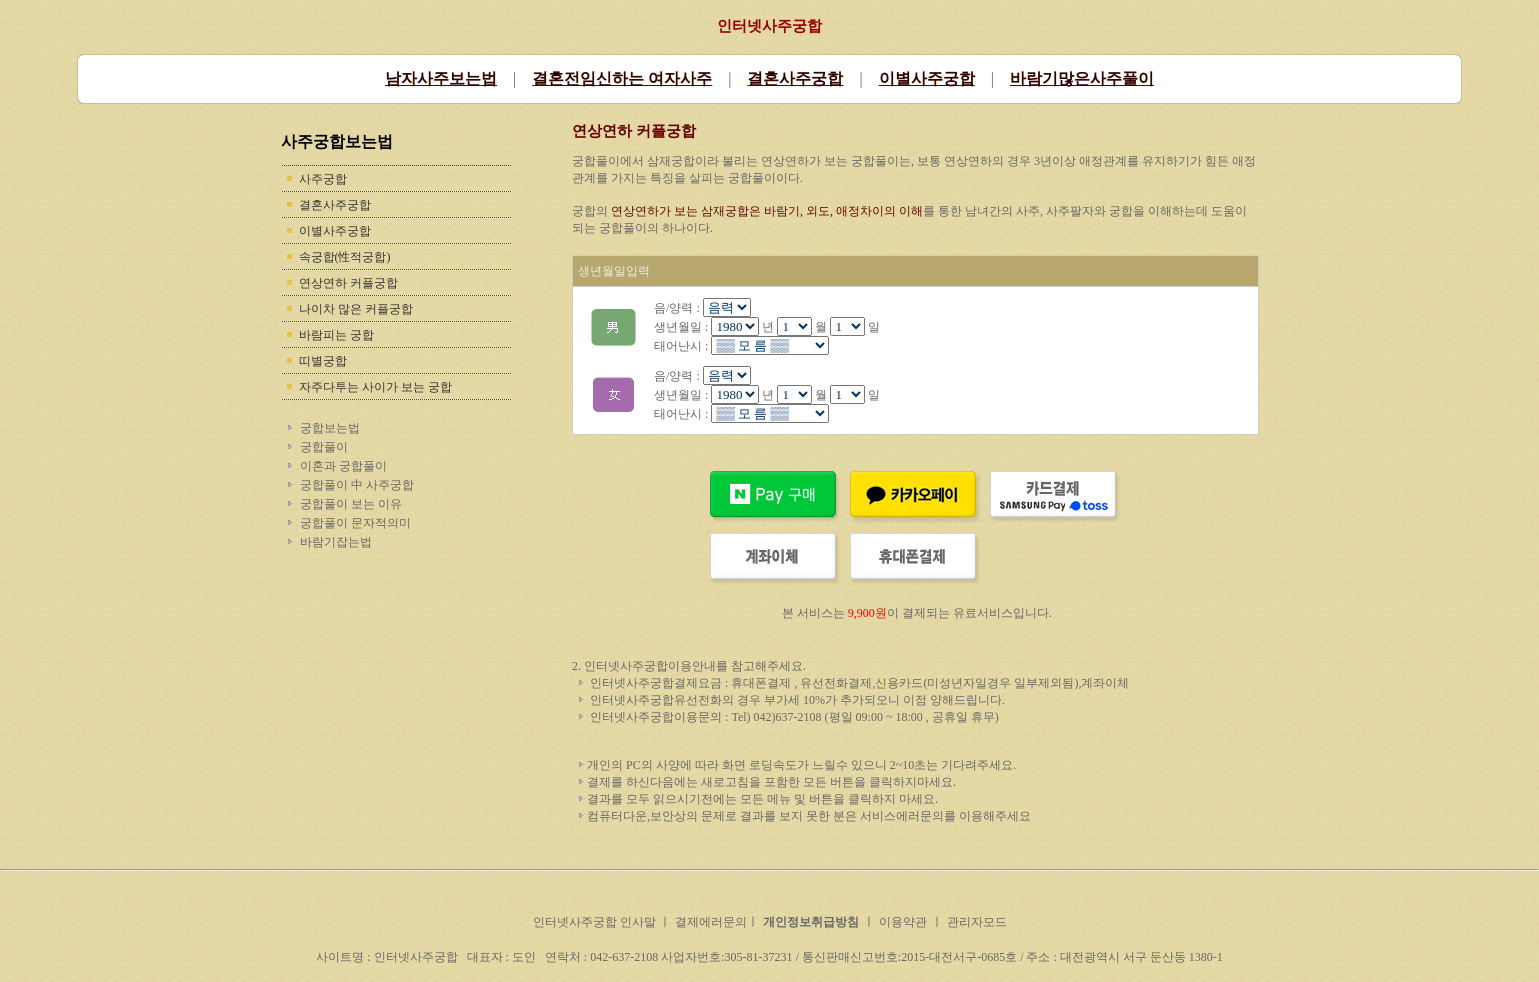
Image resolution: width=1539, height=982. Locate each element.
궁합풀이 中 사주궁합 (357, 485)
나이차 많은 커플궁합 (356, 309)
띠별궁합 (323, 361)
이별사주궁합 (335, 231)
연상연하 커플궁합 (348, 283)
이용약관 (903, 922)
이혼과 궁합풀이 (343, 466)
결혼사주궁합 (335, 205)
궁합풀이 (324, 447)
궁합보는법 (330, 428)
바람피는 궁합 (336, 335)
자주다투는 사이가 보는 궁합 (375, 387)
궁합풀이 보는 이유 (351, 504)
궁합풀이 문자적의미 (355, 523)
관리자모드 (977, 922)
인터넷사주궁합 (769, 26)
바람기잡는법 (336, 542)
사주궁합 (323, 179)
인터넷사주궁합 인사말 (596, 922)
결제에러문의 (711, 922)
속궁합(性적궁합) (345, 257)
